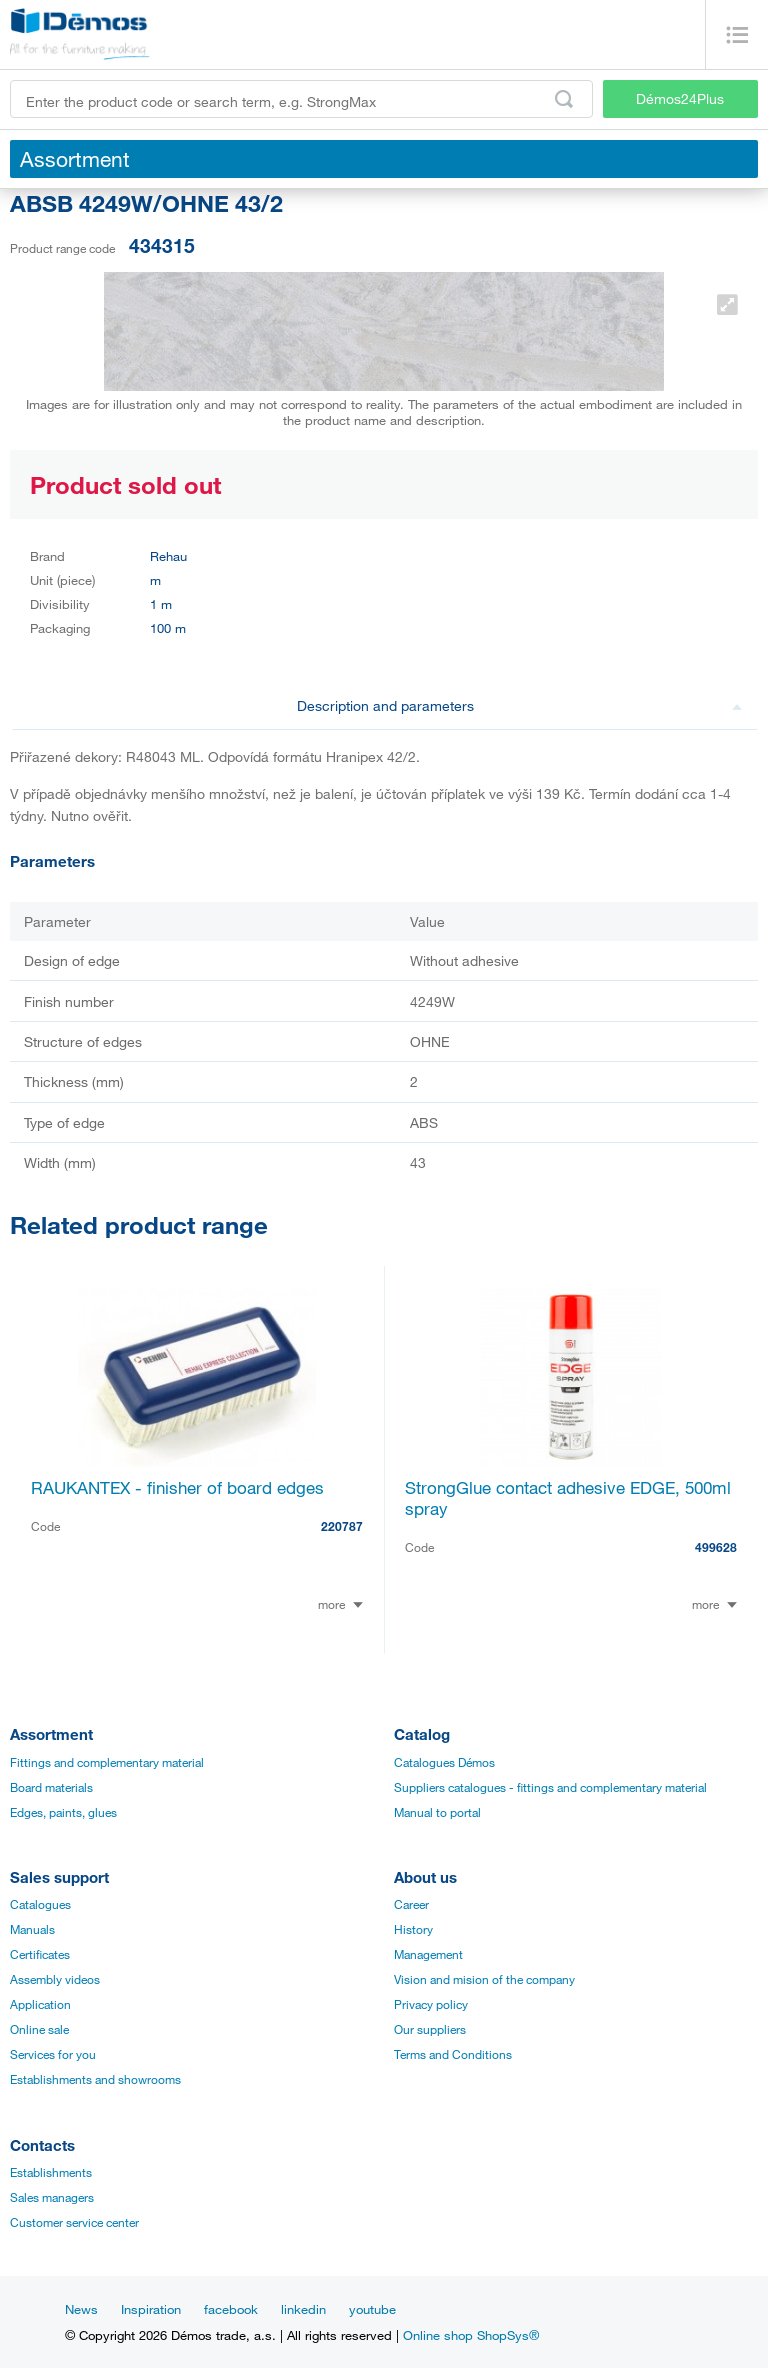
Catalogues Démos (444, 1762)
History (413, 1929)
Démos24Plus (680, 98)
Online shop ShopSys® (471, 2335)
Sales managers (52, 2197)
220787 (342, 1526)
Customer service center (74, 2222)
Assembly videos (55, 1979)
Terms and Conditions (453, 2054)
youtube (372, 2309)
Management (428, 1954)
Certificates (40, 1954)
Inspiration (151, 2309)
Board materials (51, 1787)
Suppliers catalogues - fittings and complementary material (550, 1787)
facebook (231, 2309)
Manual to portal (437, 1812)
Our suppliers (430, 2029)
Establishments (51, 2172)
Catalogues (40, 1904)
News (81, 2309)
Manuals (32, 1929)
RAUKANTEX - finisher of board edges (177, 1487)
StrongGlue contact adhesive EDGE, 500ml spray (568, 1498)
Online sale (39, 2029)
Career (411, 1904)
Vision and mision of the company (484, 1979)
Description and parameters (520, 705)
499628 (716, 1547)
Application (40, 2004)
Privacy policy (431, 2004)
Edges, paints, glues (63, 1812)
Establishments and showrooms (95, 2079)
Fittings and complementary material (107, 1762)
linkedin (303, 2309)
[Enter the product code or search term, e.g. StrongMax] (301, 99)
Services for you (53, 2054)
